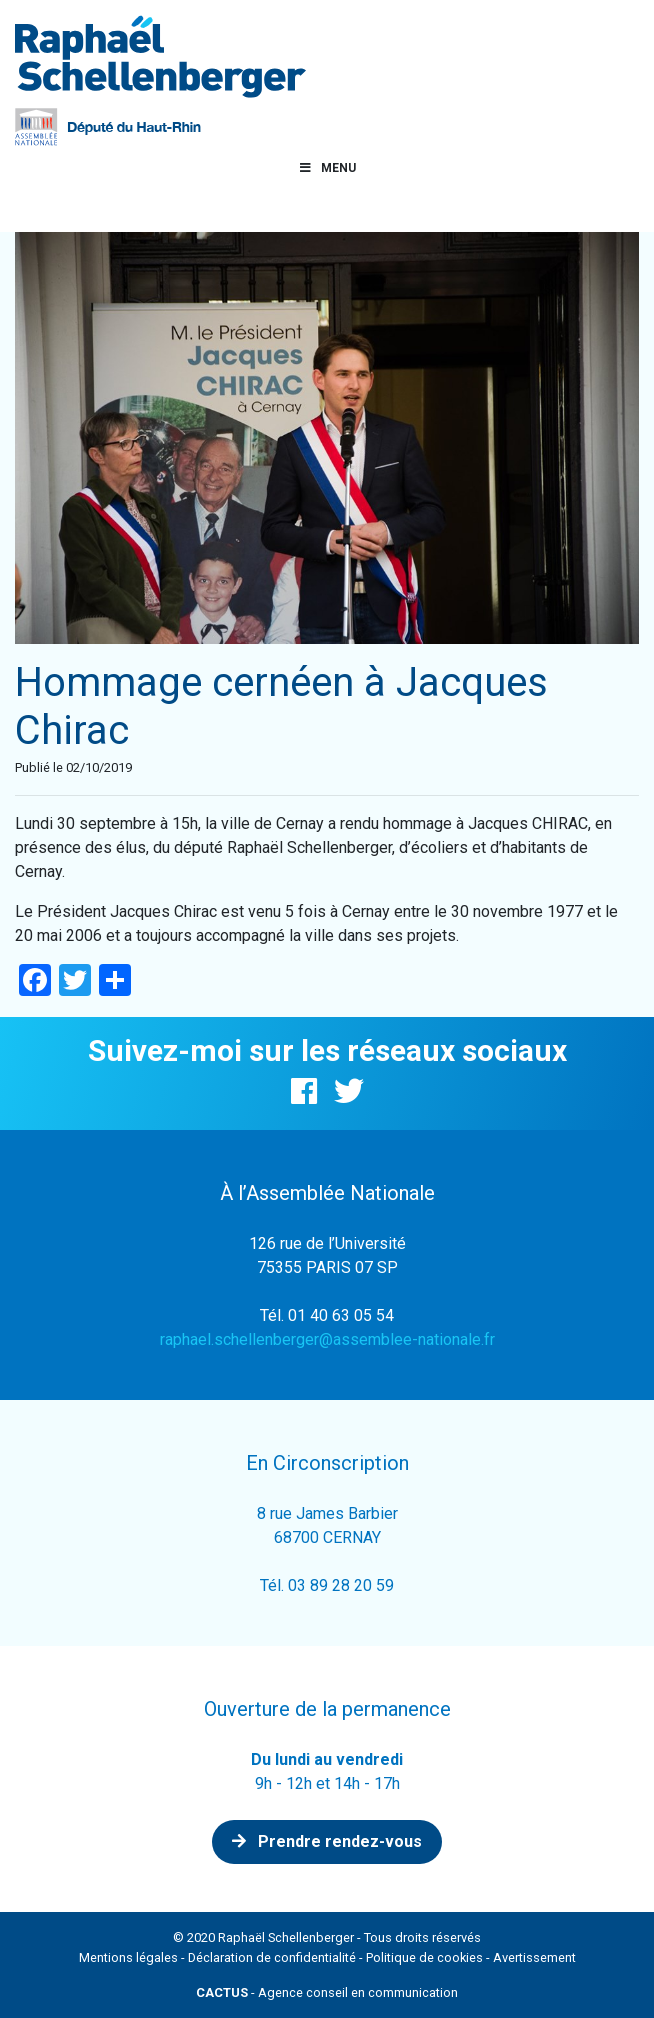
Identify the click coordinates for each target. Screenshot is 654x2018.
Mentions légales (128, 1957)
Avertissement (534, 1957)
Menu (327, 168)
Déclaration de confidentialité (272, 1957)
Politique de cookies (424, 1957)
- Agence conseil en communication (327, 1992)
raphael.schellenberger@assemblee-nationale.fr (327, 1339)
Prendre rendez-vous (327, 1841)
